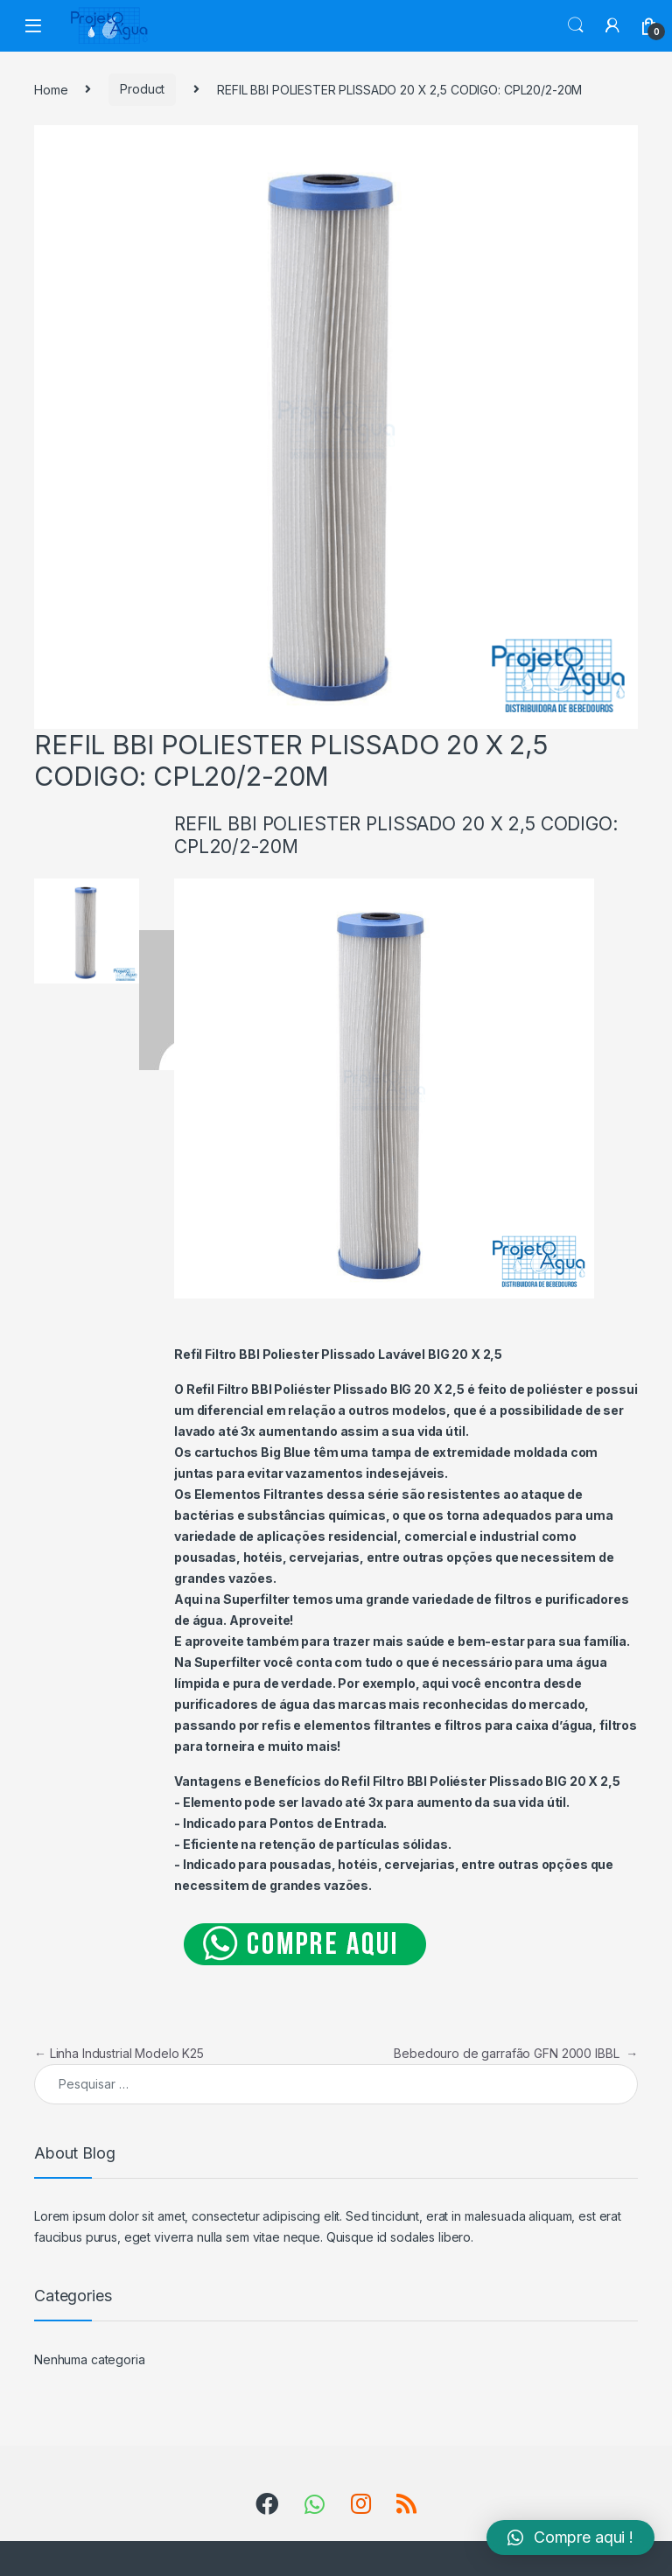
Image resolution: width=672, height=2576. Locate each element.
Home (50, 88)
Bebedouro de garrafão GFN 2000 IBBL (516, 2053)
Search (575, 25)
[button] (570, 2537)
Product (142, 88)
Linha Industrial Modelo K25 (119, 2053)
